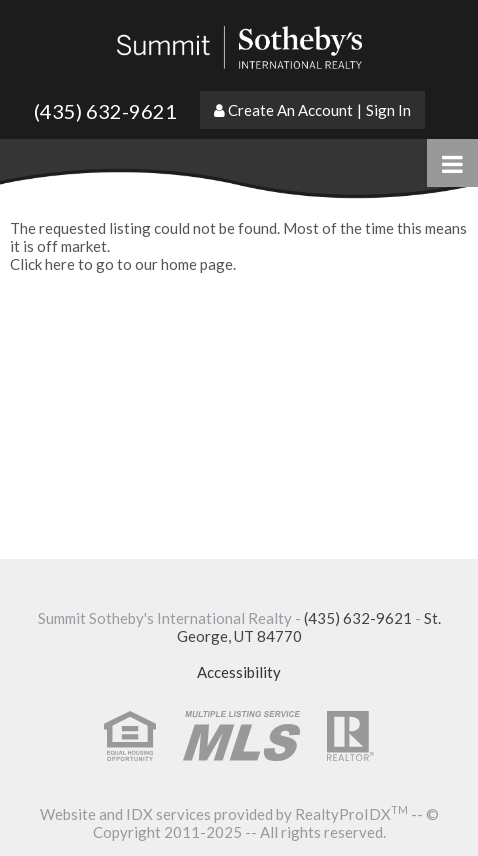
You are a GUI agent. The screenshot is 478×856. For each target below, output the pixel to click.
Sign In (388, 110)
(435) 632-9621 (105, 111)
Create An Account (290, 110)
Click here (42, 264)
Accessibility (239, 672)
